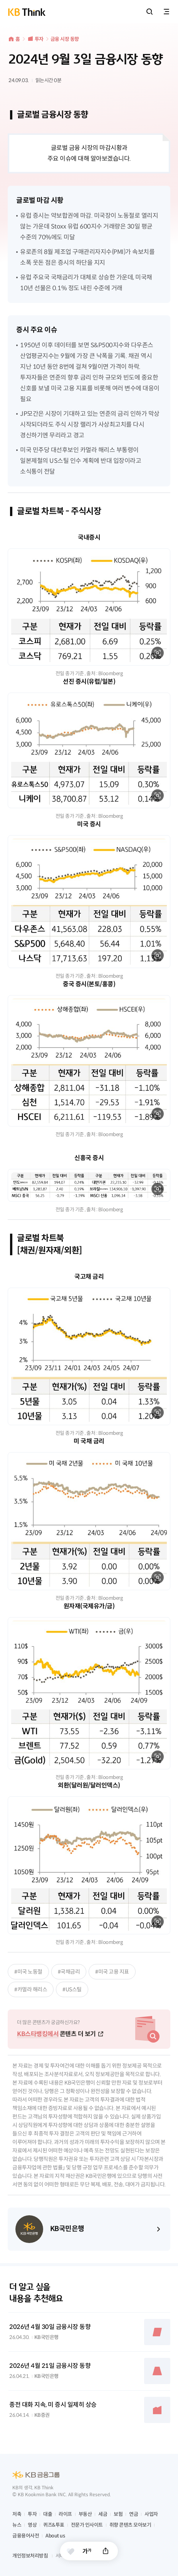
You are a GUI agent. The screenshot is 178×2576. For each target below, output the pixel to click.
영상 (32, 2525)
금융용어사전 (25, 2535)
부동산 (85, 2514)
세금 (102, 2514)
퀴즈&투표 (53, 2525)
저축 (16, 2514)
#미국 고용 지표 (112, 1971)
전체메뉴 (166, 11)
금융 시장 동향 (64, 39)
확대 (157, 653)
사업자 (151, 2514)
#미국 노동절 (28, 1971)
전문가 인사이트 (87, 2525)
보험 (118, 2514)
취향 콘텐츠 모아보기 (130, 2525)
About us (55, 2535)
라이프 (65, 2514)
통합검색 (149, 11)
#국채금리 (69, 1971)
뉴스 (16, 2525)
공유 (105, 2551)
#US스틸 (72, 1989)
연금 (133, 2514)
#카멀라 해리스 (30, 1989)
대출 (47, 2514)
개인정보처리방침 (30, 2555)
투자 (39, 39)
